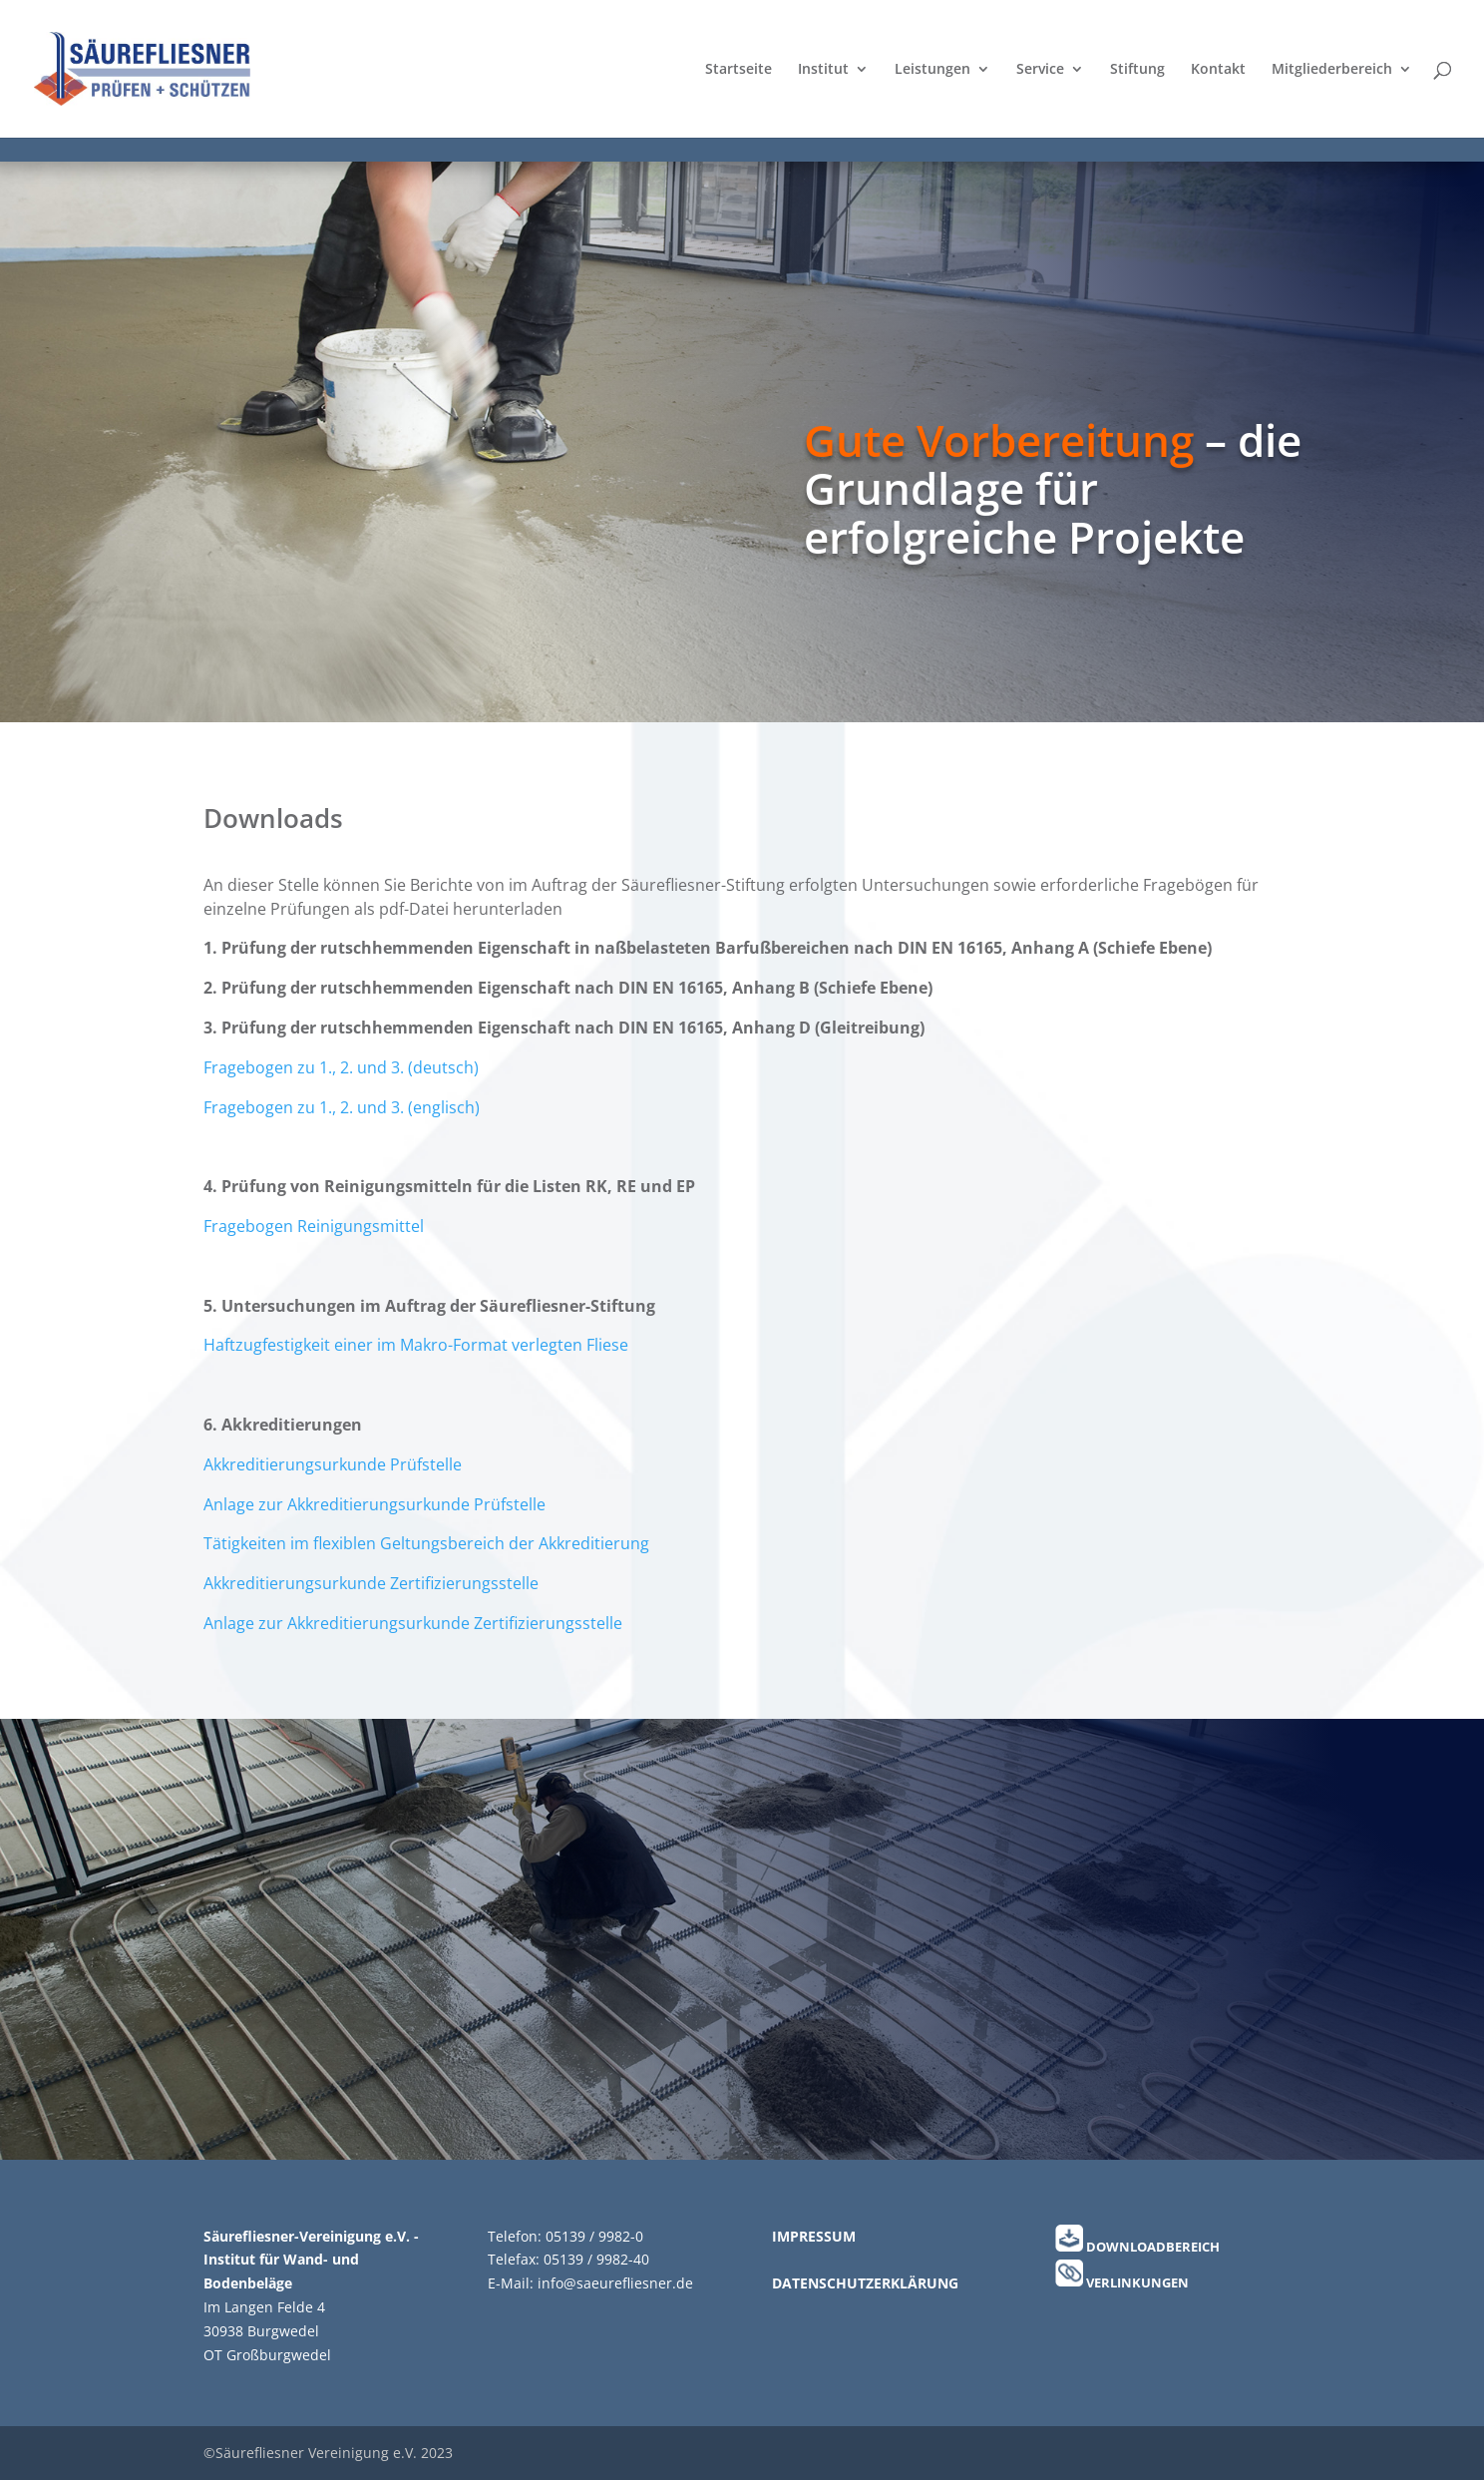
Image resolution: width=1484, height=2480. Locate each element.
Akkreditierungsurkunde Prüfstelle (332, 1464)
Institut (823, 70)
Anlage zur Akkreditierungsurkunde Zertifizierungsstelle (412, 1623)
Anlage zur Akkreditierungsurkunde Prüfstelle (374, 1504)
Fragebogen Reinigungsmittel (313, 1226)
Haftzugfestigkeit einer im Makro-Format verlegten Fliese (415, 1345)
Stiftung (1137, 70)
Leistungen (932, 70)
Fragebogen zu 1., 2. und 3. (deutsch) (341, 1067)
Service (1040, 70)
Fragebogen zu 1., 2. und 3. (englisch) (341, 1107)
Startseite (738, 70)
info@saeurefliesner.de (615, 2282)
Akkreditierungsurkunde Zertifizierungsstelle (371, 1583)
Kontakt (1218, 70)
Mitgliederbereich (1332, 70)
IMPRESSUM (814, 2236)
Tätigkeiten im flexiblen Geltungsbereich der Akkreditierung (426, 1543)
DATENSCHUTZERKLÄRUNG (865, 2282)
